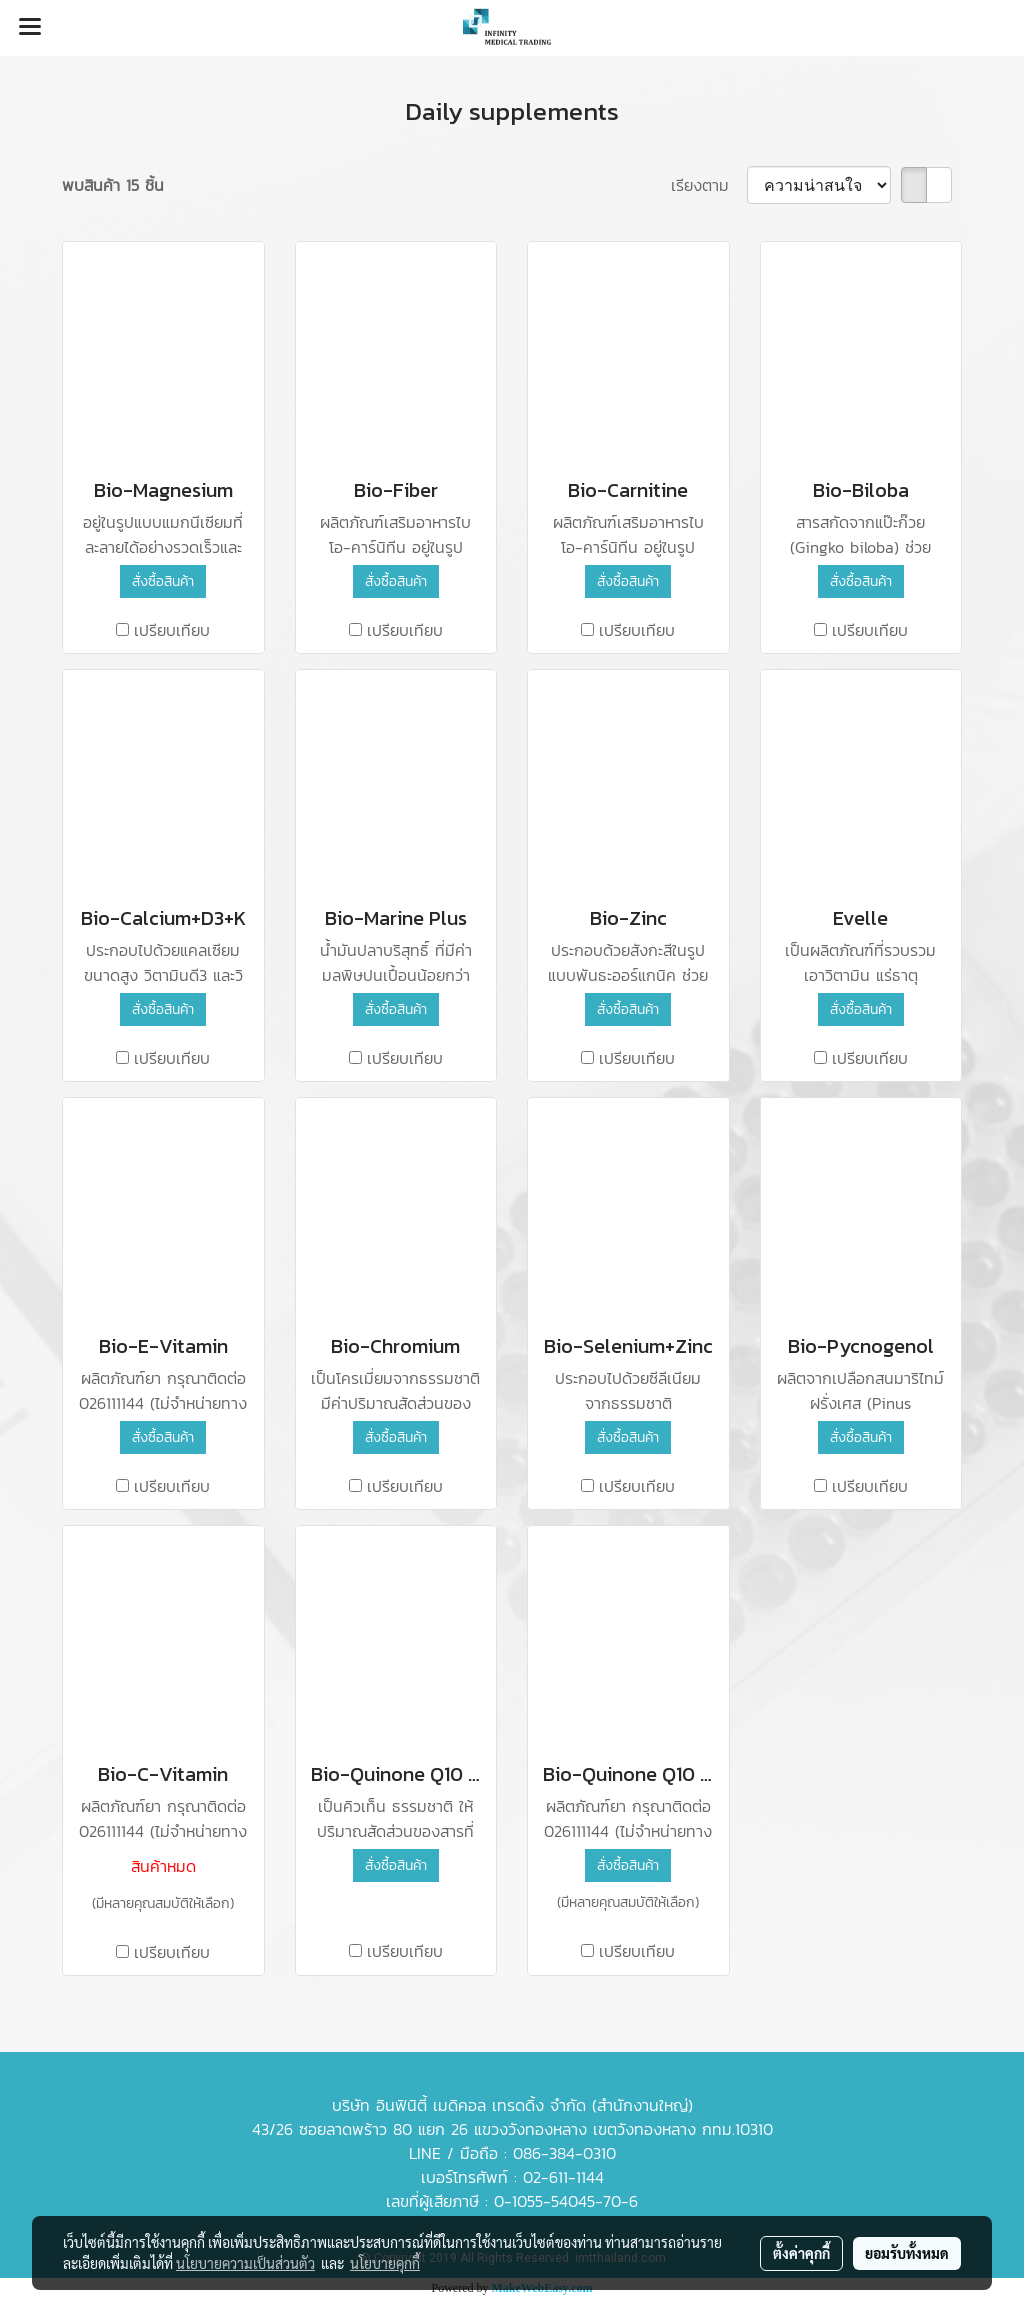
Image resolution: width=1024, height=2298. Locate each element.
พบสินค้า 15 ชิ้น (113, 185)
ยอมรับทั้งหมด (907, 2253)
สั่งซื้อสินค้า (163, 581)
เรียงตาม (709, 185)
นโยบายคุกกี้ (385, 2263)
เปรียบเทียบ (172, 630)
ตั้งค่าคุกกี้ (801, 2253)
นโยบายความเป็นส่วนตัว (245, 2263)
